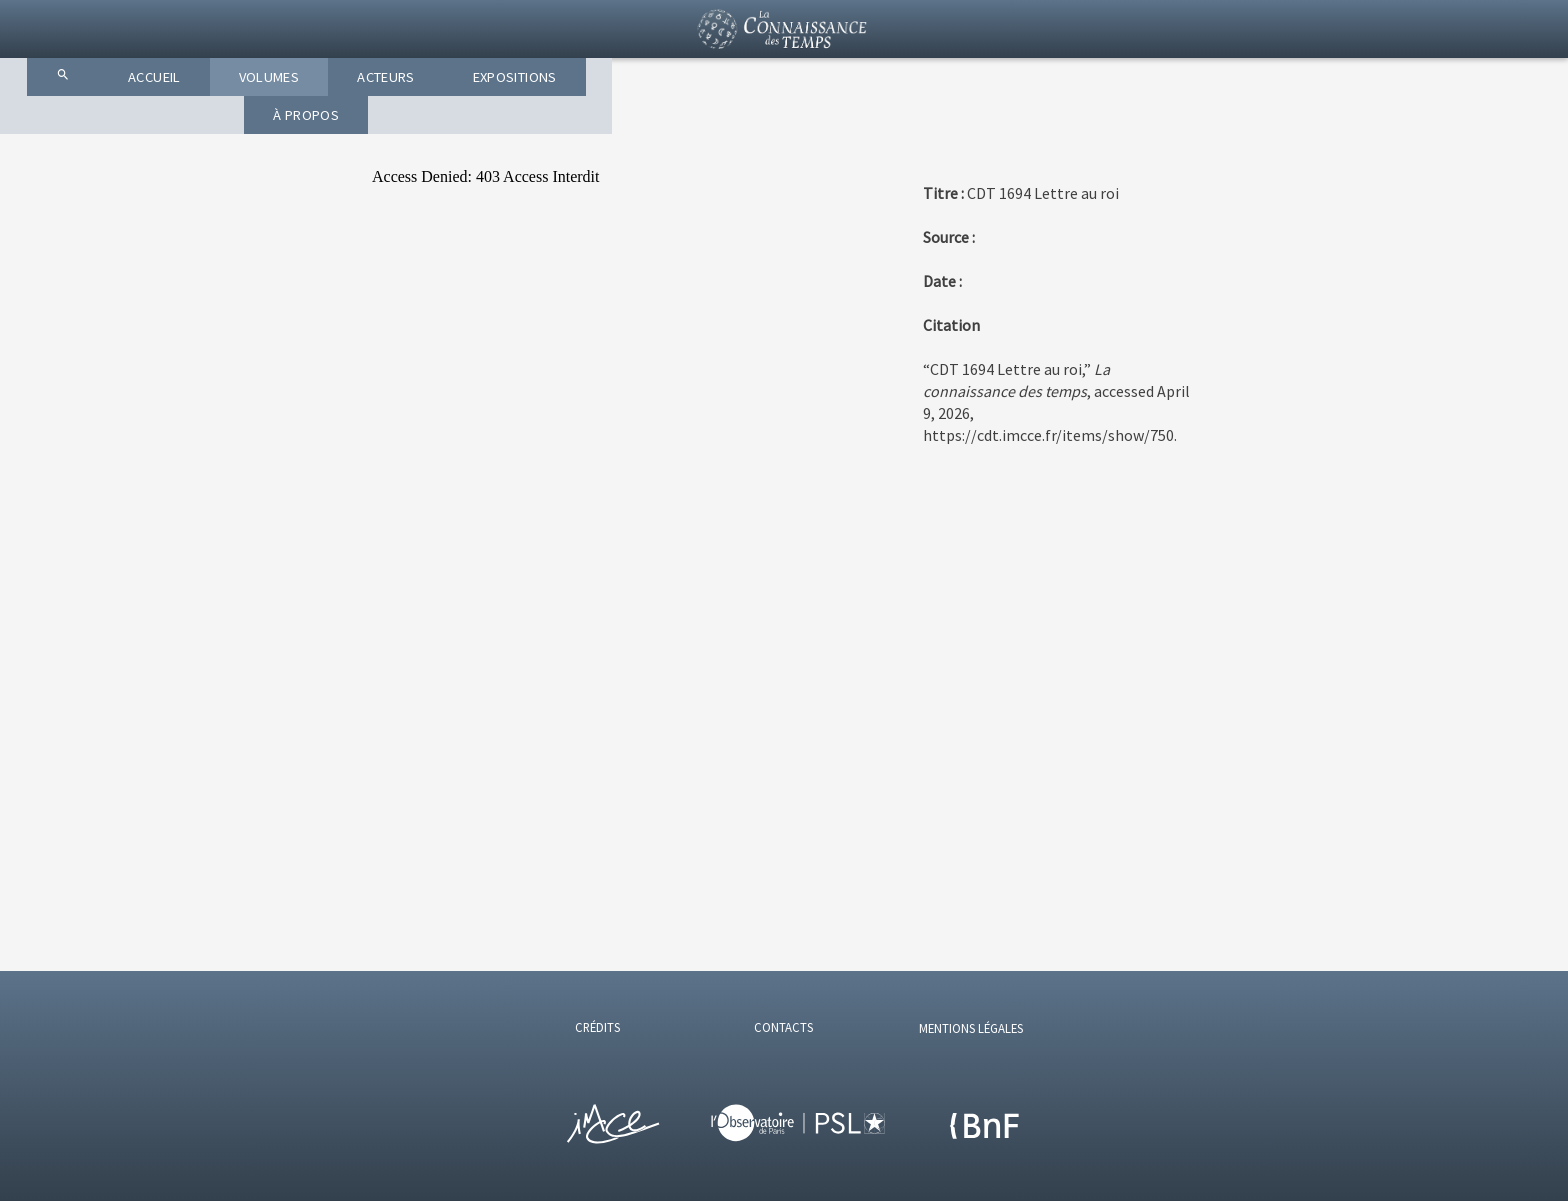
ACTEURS (802, 120)
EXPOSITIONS (949, 120)
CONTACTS (783, 1027)
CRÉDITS (597, 1027)
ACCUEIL (540, 120)
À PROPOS (1101, 120)
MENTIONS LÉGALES (971, 1028)
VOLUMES (669, 120)
